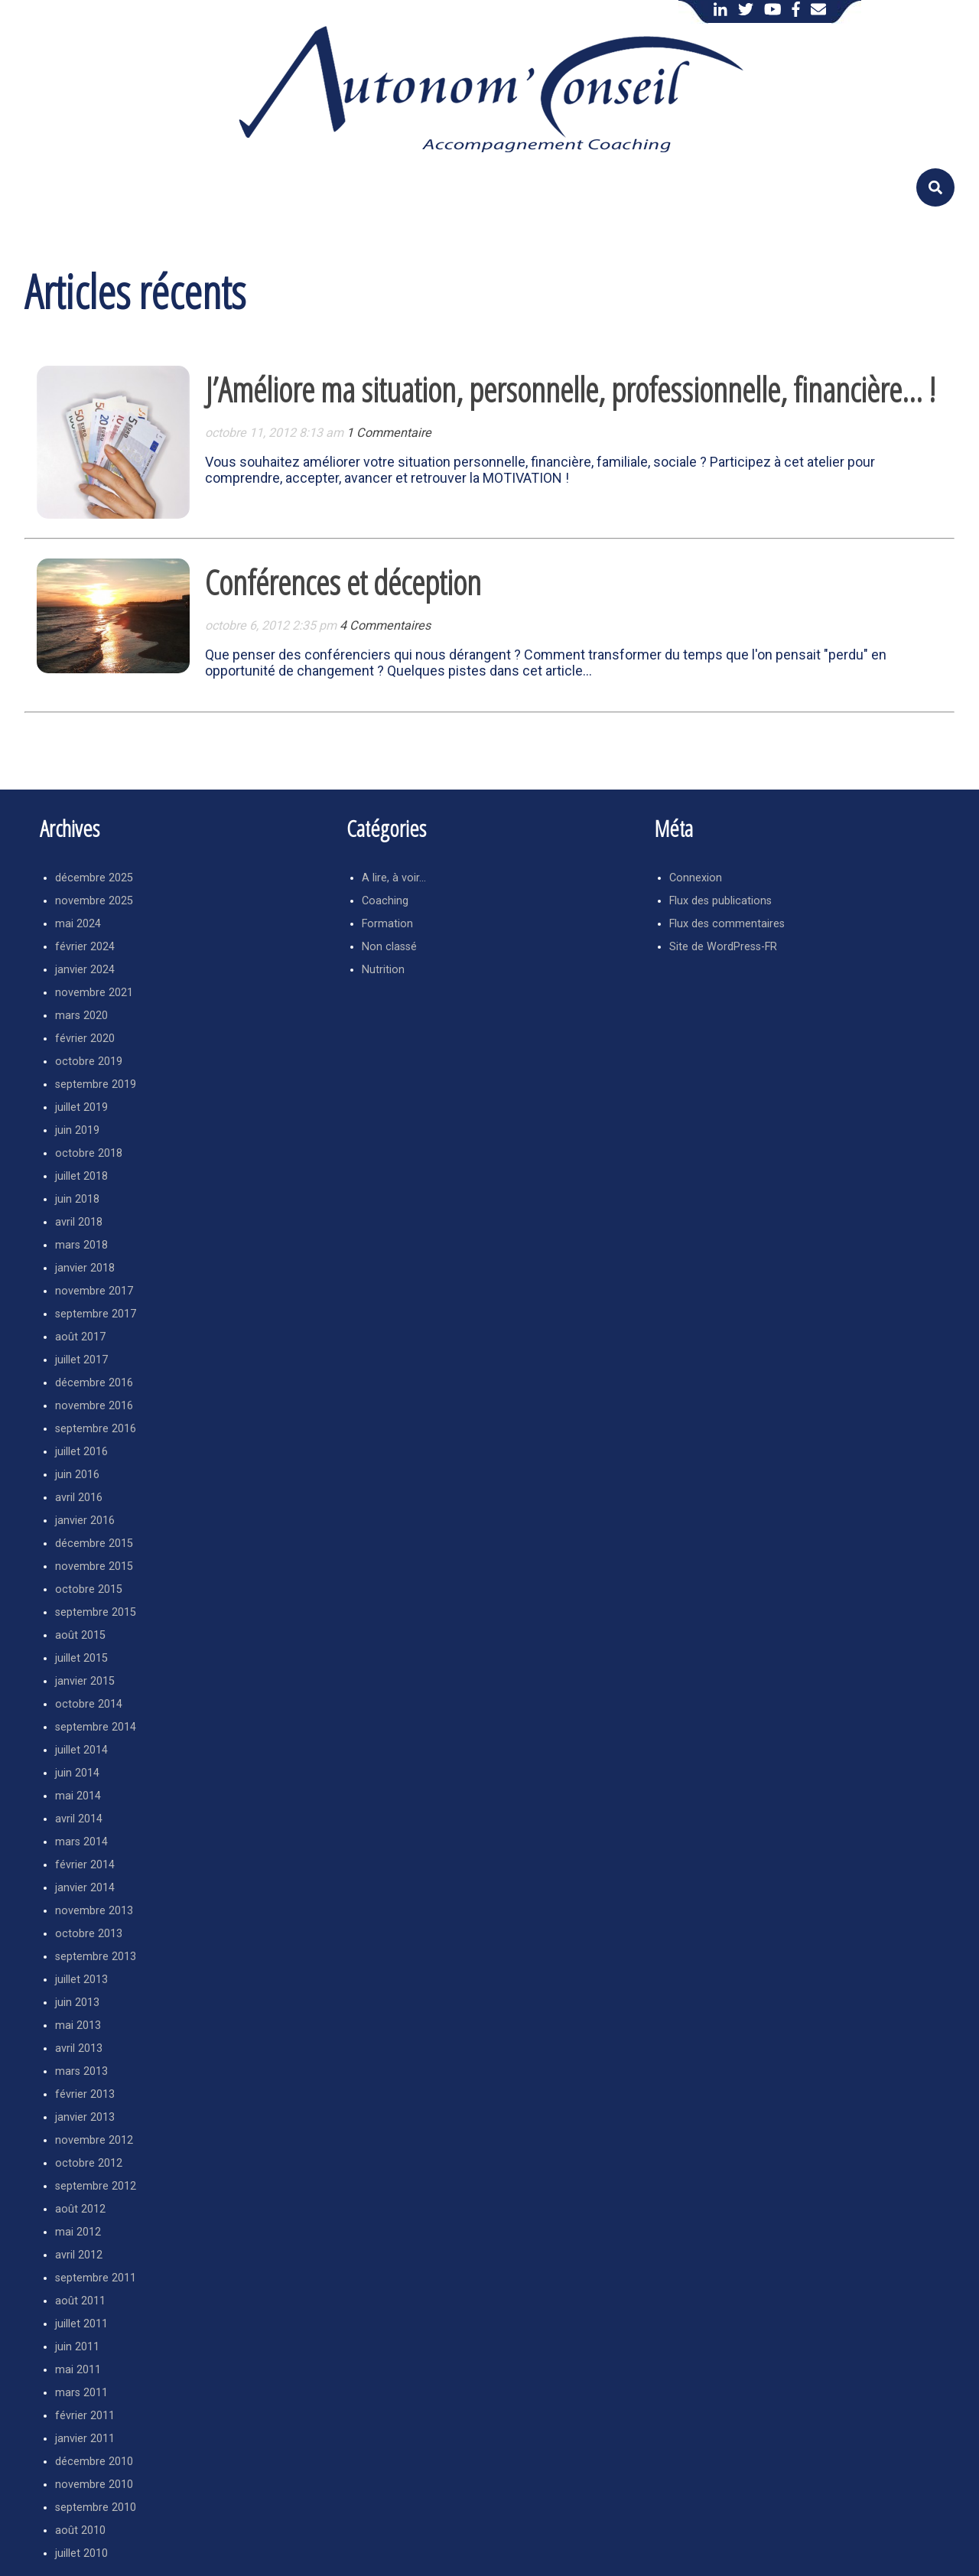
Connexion (695, 877)
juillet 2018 (81, 1176)
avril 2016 (78, 1497)
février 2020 (85, 1038)
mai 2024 (78, 923)
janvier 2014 (85, 1887)
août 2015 (80, 1635)
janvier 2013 (85, 2117)
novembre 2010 (94, 2484)
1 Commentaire (388, 432)
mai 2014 (78, 1796)
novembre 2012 (94, 2140)
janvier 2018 (85, 1268)
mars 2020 (81, 1015)
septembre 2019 (95, 1084)
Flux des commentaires (727, 923)
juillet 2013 (81, 1979)
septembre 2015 (95, 1612)
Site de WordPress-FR (723, 946)
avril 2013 (78, 2048)
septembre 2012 (95, 2186)
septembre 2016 (95, 1428)
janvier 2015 (85, 1681)
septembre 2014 (95, 1727)
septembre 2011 (95, 2278)
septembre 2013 (95, 1956)
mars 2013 (81, 2071)
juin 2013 (77, 2002)
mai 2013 (78, 2025)
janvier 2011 (85, 2438)
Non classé (389, 946)
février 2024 (85, 946)
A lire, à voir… (394, 877)
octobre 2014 (88, 1704)
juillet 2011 (81, 2323)
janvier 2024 (85, 969)
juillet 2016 (81, 1451)
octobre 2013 (88, 1933)
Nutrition (383, 969)
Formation (387, 923)
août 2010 (80, 2530)
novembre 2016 (94, 1405)
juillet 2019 (81, 1107)
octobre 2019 (88, 1061)
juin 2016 (77, 1474)
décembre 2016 (94, 1382)
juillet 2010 (81, 2553)
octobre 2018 (88, 1153)
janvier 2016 (85, 1520)
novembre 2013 (94, 1910)
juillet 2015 (81, 1658)
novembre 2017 (94, 1291)
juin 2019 (77, 1130)
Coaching (385, 900)
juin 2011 (77, 2346)
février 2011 (85, 2415)
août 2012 (80, 2209)
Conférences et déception (343, 582)
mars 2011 (81, 2392)
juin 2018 (77, 1199)
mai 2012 (78, 2232)
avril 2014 (78, 1818)
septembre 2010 (95, 2507)
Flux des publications (720, 900)
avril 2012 (78, 2255)
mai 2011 (78, 2369)
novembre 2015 (94, 1566)
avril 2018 (78, 1222)
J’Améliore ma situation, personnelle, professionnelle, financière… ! (570, 389)
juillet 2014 (81, 1750)
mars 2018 (81, 1245)
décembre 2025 (94, 877)
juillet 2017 (81, 1359)
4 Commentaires (385, 625)
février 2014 (85, 1864)
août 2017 (80, 1336)
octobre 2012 (88, 2163)
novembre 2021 (94, 992)
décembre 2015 (94, 1543)
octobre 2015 (88, 1589)
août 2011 (80, 2300)
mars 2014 (81, 1841)
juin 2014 (77, 1773)
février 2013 (85, 2094)
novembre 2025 (94, 900)
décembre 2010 (94, 2461)
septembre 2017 (95, 1314)
